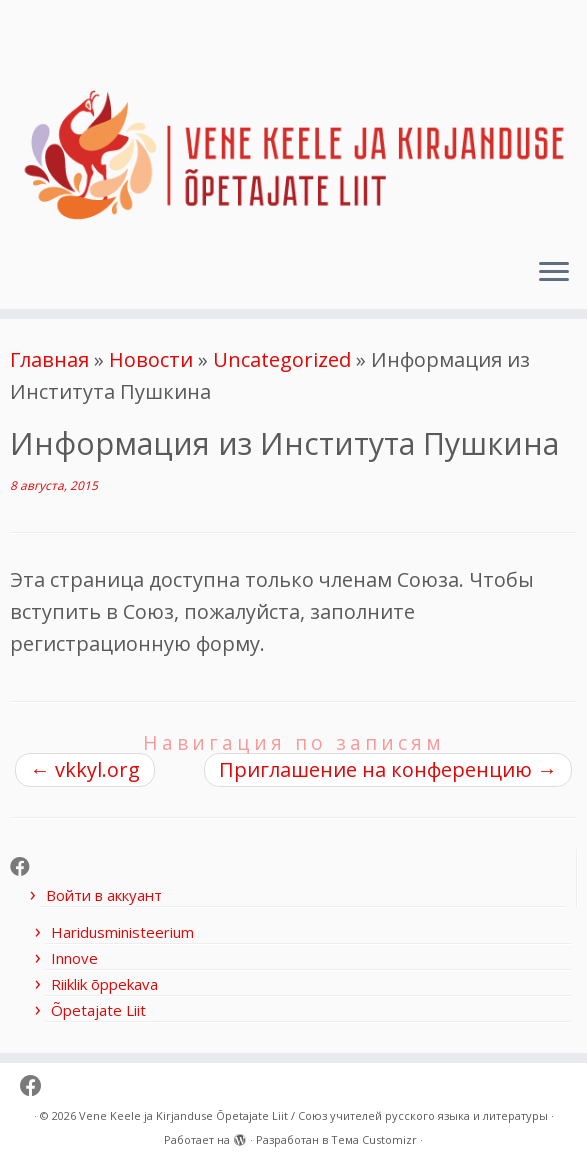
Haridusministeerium (122, 932)
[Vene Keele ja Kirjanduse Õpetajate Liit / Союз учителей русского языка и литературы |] (293, 121)
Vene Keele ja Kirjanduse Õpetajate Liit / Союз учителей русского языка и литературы (313, 1115)
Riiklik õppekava (104, 984)
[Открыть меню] (554, 273)
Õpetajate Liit (98, 1010)
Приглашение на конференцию (388, 769)
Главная (49, 359)
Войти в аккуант (104, 895)
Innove (74, 958)
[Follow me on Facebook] (26, 867)
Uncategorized (282, 359)
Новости (151, 359)
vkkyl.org (85, 769)
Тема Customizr (374, 1139)
